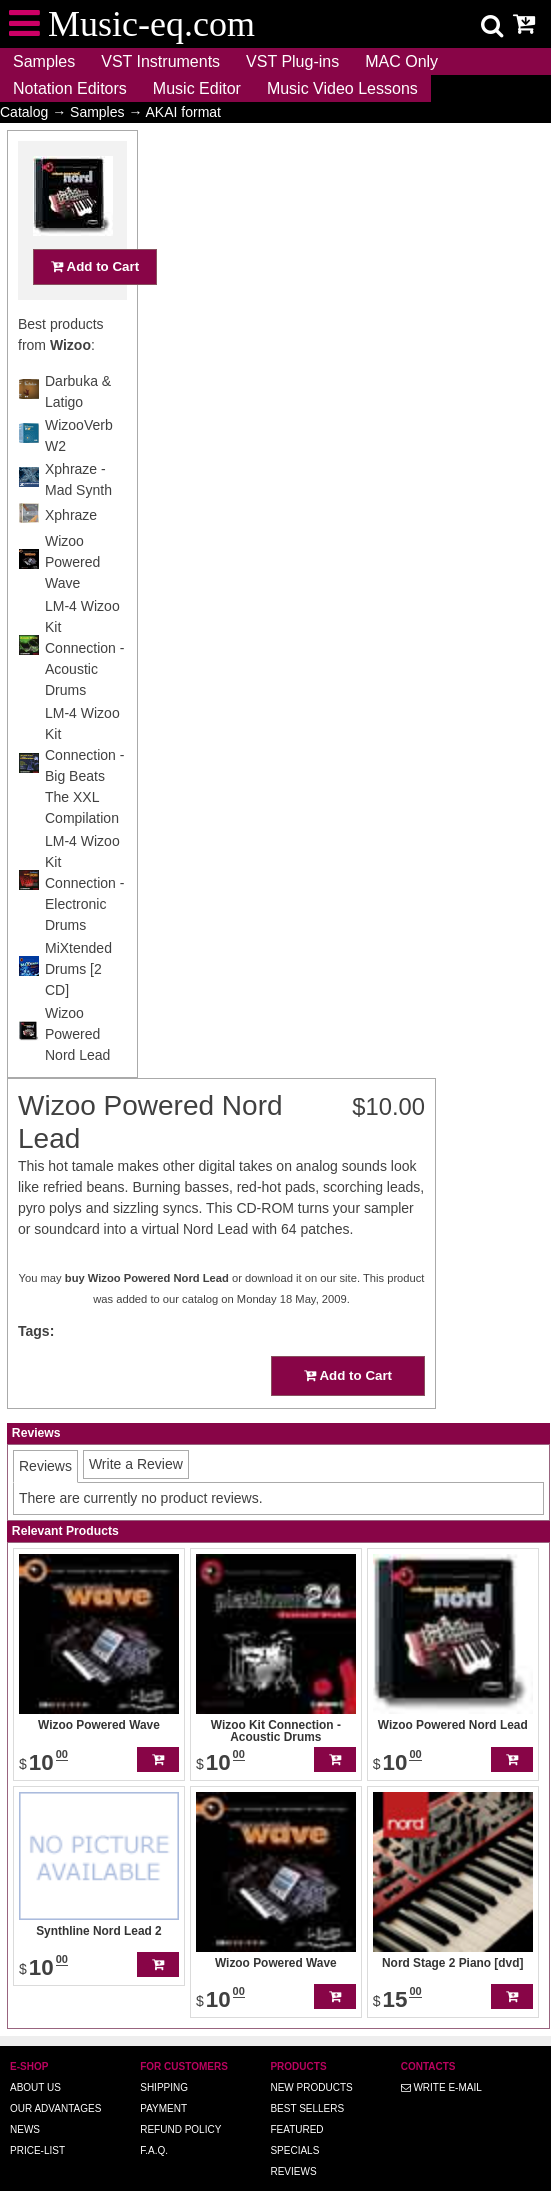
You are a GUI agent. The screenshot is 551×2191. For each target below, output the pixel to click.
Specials (294, 2122)
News (25, 2101)
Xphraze (71, 554)
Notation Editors (70, 88)
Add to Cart (95, 305)
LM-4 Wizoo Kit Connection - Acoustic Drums (84, 687)
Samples (44, 61)
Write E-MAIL (441, 2059)
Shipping (164, 2059)
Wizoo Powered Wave (72, 601)
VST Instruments (160, 61)
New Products (311, 2059)
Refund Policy (180, 2101)
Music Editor (197, 88)
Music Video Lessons (342, 88)
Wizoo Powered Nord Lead (77, 1073)
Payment (163, 2080)
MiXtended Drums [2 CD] (78, 1008)
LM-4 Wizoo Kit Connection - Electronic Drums (84, 922)
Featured (296, 2101)
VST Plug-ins (292, 61)
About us (35, 2059)
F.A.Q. (154, 2122)
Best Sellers (307, 2080)
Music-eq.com (337, 2184)
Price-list (37, 2122)
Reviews (293, 2143)
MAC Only (401, 61)
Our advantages (55, 2080)
